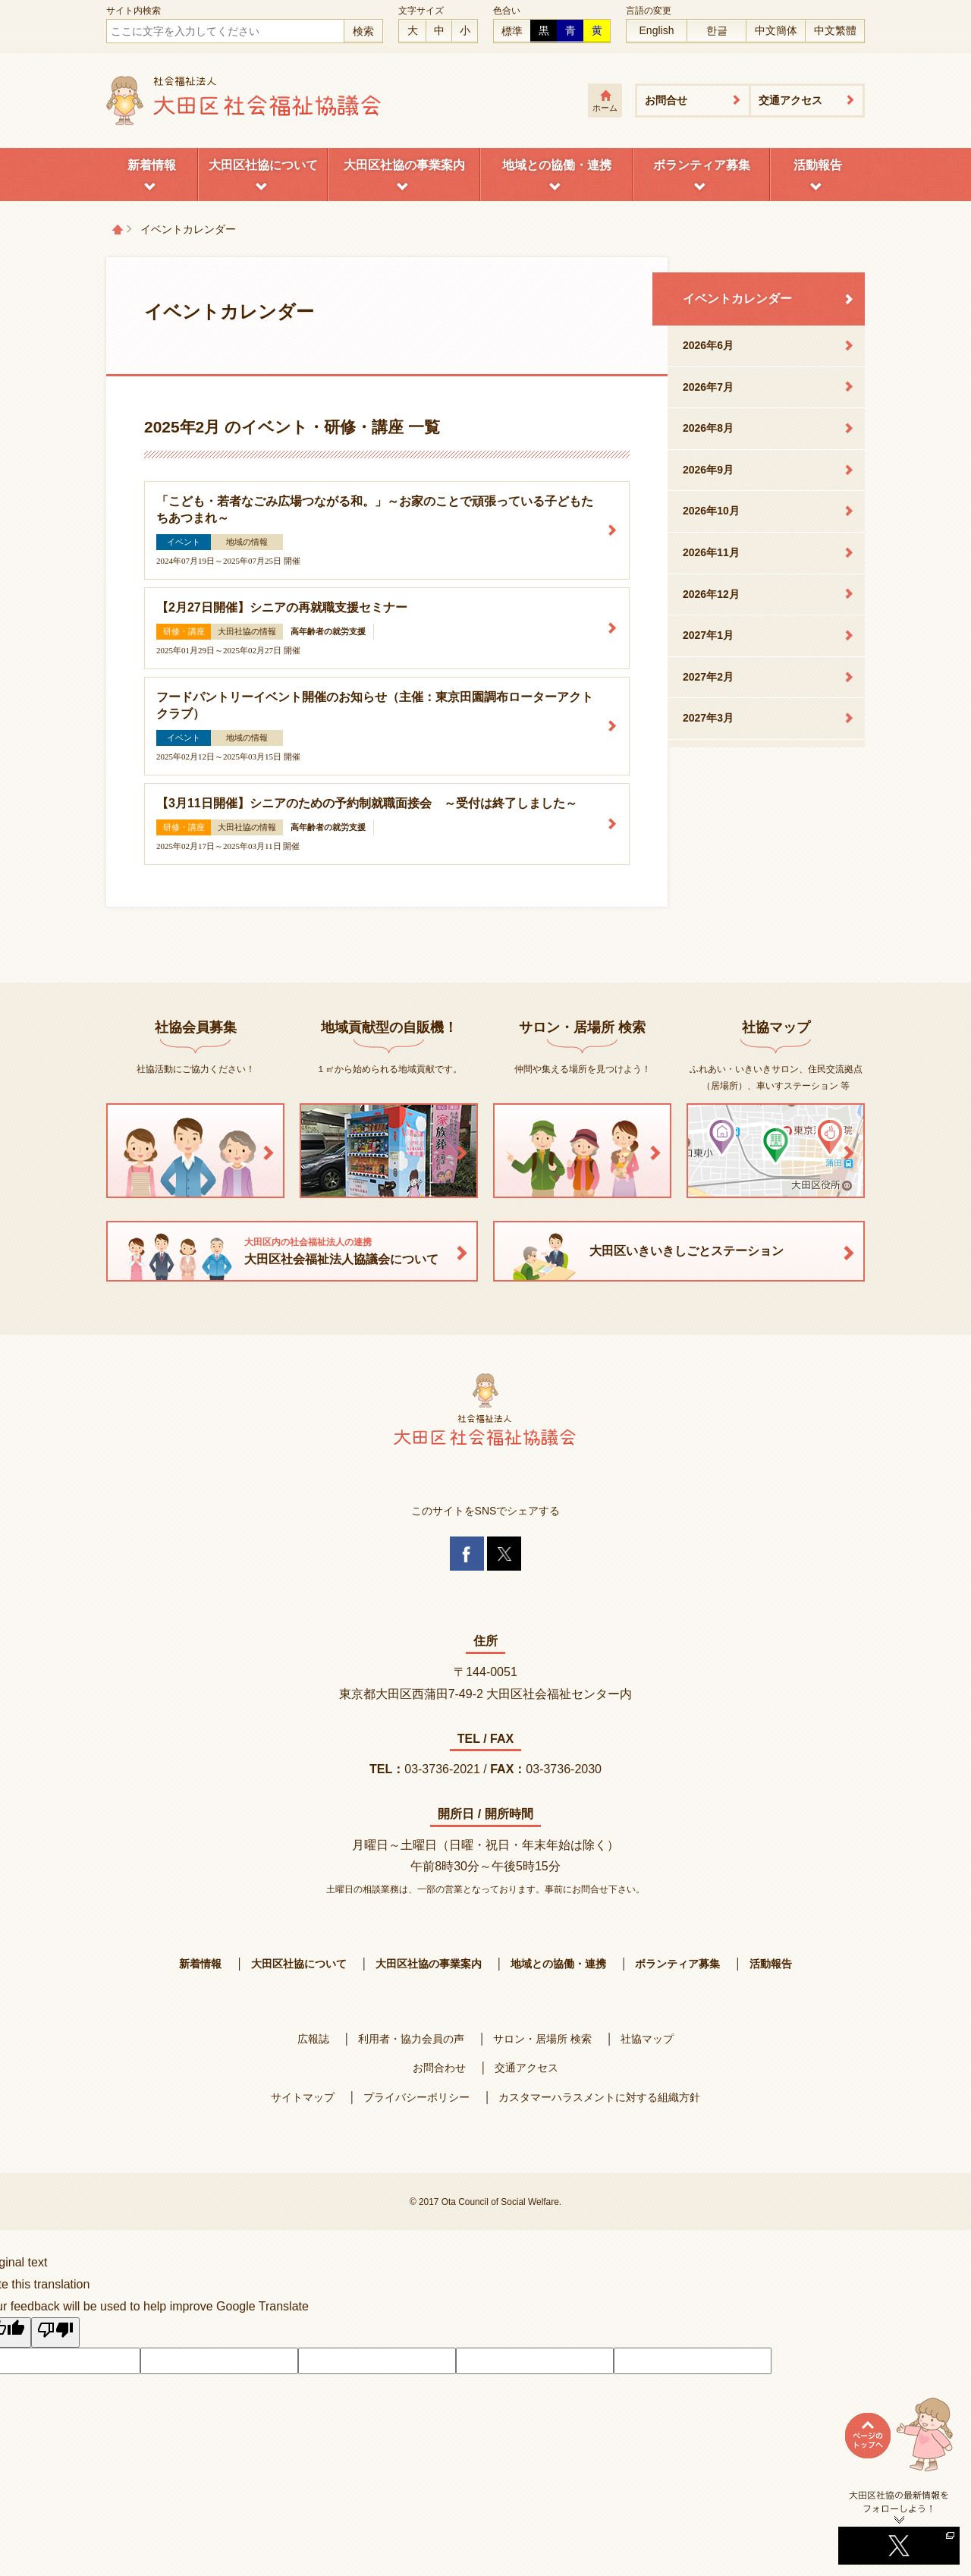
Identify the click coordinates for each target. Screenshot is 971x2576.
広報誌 (313, 2039)
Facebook (467, 1553)
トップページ (117, 229)
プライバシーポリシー (416, 2097)
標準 (512, 31)
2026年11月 (711, 552)
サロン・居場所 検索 (542, 2039)
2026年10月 (711, 511)
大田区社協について (263, 165)
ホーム (604, 107)
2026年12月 (711, 594)
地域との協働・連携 (556, 165)
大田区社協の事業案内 (404, 165)
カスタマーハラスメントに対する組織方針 (599, 2097)
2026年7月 (708, 387)
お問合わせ (439, 2068)
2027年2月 (708, 677)
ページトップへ (899, 2443)
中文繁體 (835, 30)
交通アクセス (790, 100)
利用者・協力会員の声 (411, 2039)
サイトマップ (303, 2097)
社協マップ (647, 2039)
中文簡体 (776, 30)
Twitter (504, 1553)
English (656, 30)
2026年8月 (708, 428)
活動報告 (817, 165)
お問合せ (666, 100)
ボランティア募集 (701, 165)
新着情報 (151, 165)
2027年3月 (708, 718)
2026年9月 (708, 470)
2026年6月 (708, 345)
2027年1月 (708, 635)
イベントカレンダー (737, 298)
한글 (716, 30)
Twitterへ (899, 2527)
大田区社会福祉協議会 (244, 100)
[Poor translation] (55, 2332)
